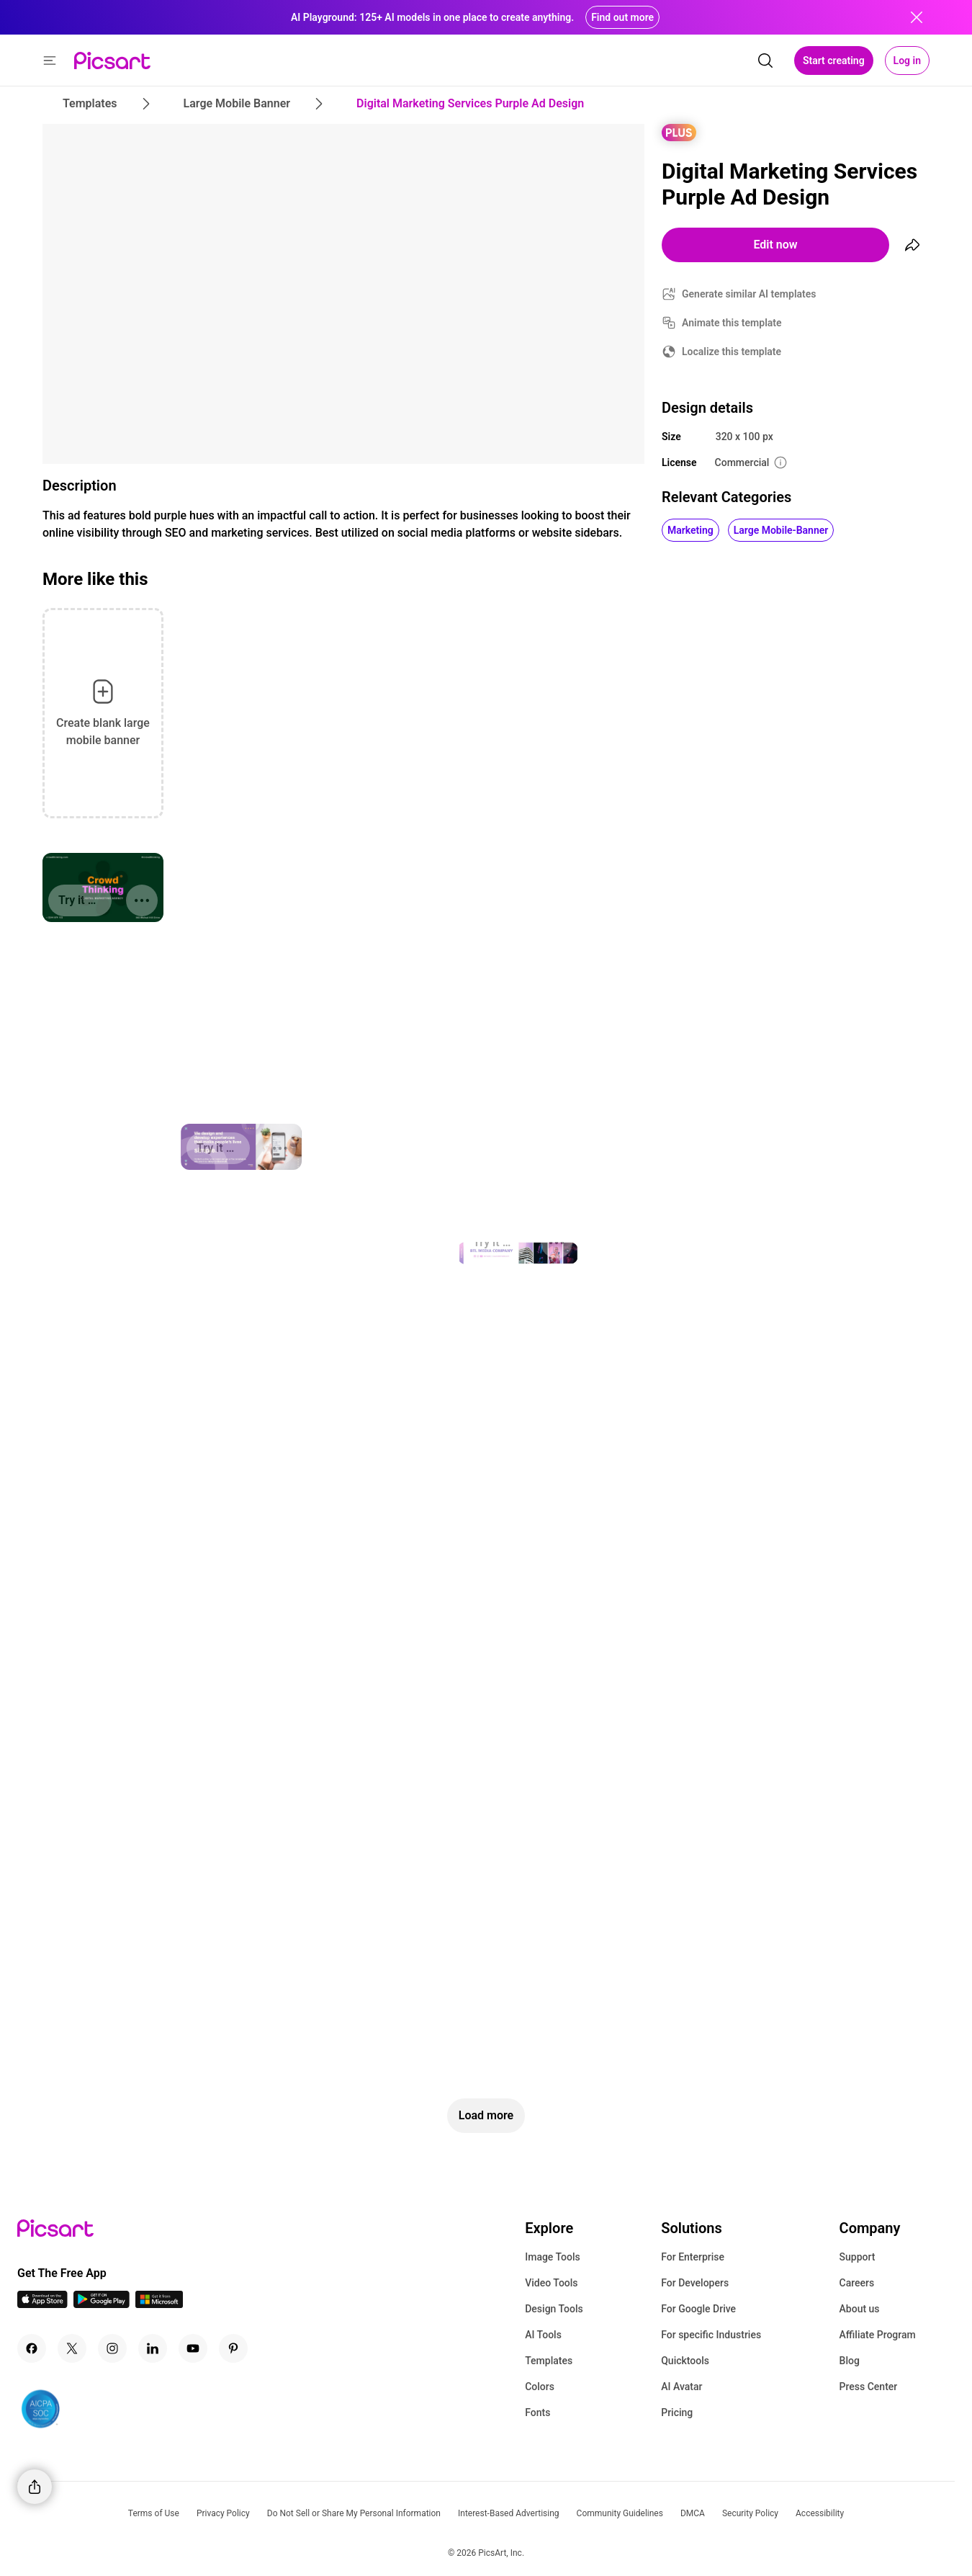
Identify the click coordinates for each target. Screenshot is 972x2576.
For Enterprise (692, 2257)
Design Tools (554, 2309)
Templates (548, 2360)
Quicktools (685, 2360)
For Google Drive (698, 2309)
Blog (850, 2360)
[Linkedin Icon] (152, 2348)
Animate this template (732, 322)
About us (860, 2309)
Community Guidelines (620, 2513)
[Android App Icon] (101, 2304)
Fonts (537, 2412)
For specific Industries (711, 2334)
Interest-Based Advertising (508, 2513)
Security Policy (750, 2513)
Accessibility (820, 2513)
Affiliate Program (878, 2334)
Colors (539, 2386)
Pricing (677, 2412)
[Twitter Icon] (72, 2348)
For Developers (695, 2283)
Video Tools (551, 2283)
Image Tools (552, 2257)
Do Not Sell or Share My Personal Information (354, 2513)
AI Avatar (681, 2386)
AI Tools (543, 2334)
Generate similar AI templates (749, 294)
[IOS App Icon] (42, 2304)
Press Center (869, 2386)
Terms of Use (153, 2513)
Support (858, 2257)
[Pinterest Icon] (233, 2348)
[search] (765, 60)
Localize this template (731, 351)
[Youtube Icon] (193, 2348)
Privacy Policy (223, 2513)
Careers (857, 2283)
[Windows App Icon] (159, 2304)
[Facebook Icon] (31, 2348)
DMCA (692, 2513)
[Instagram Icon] (112, 2348)
